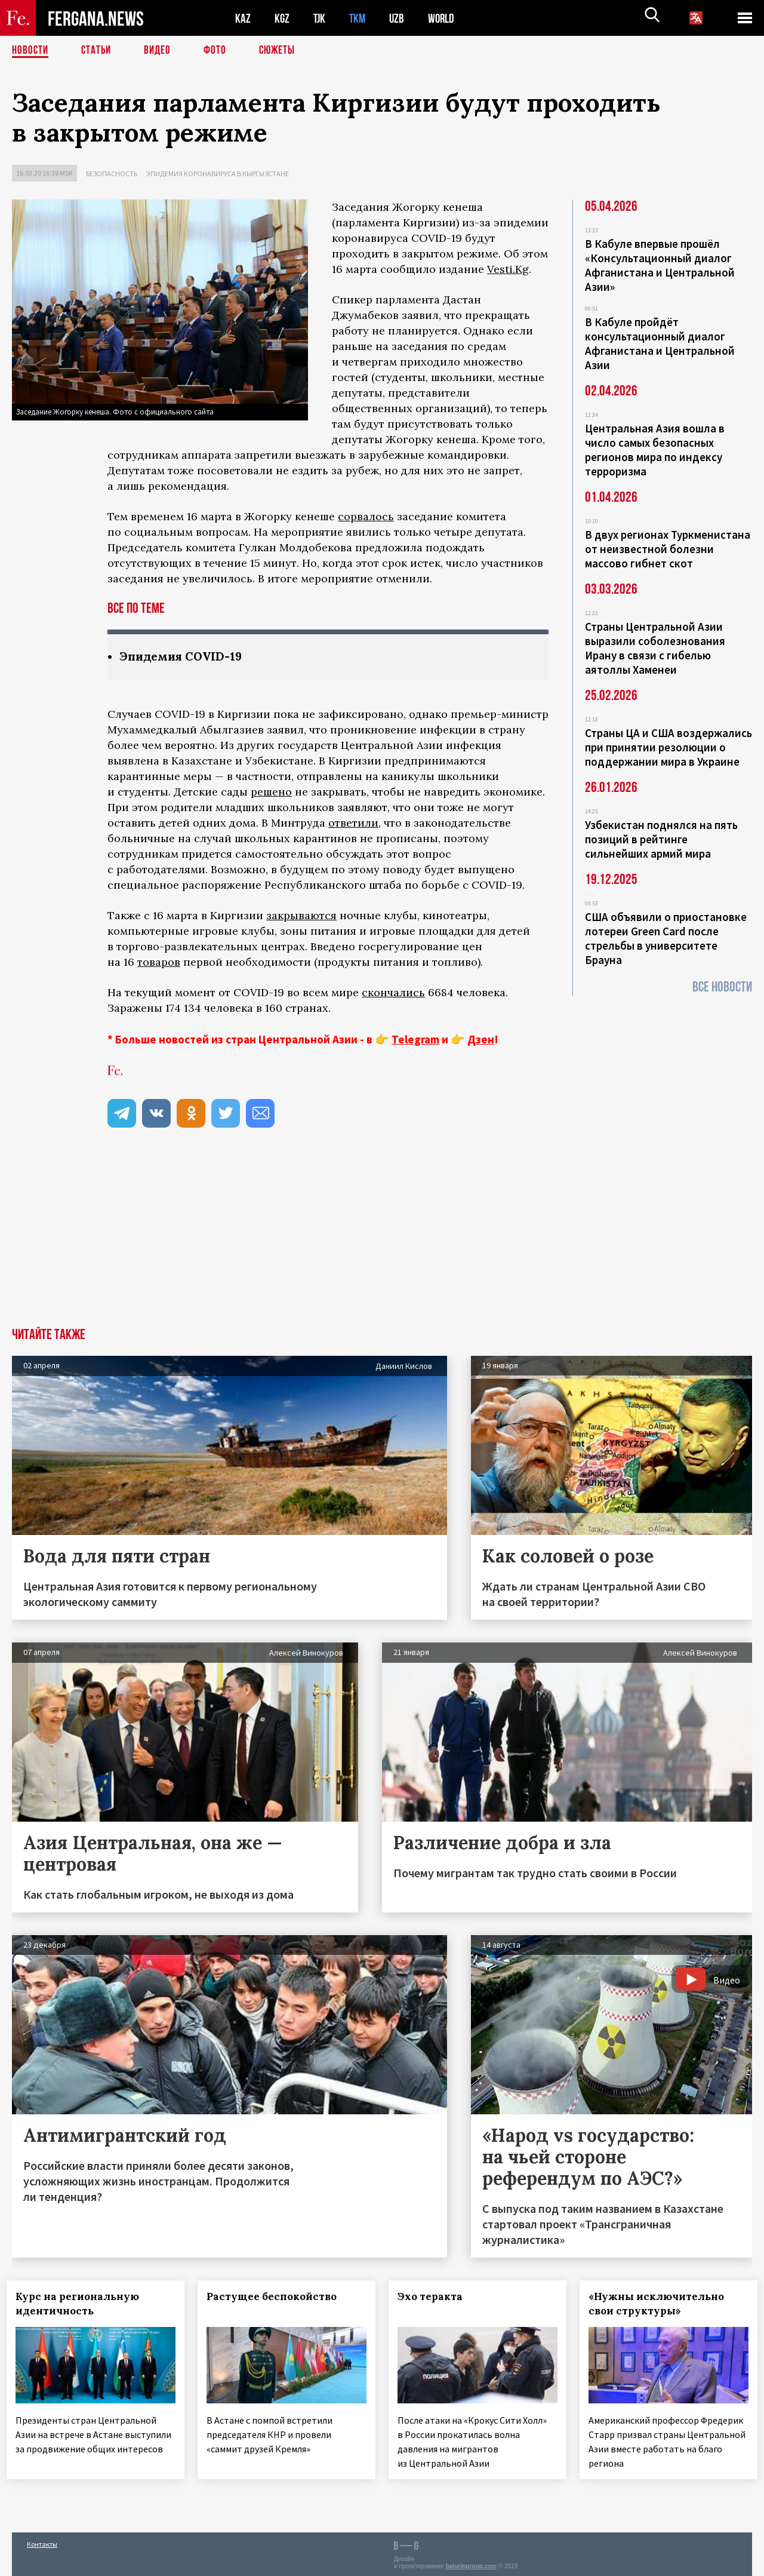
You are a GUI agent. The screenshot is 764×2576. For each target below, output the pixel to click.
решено (271, 792)
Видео (161, 51)
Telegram (415, 1040)
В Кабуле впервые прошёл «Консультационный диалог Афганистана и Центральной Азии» (660, 265)
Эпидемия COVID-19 (183, 656)
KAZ (243, 18)
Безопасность (111, 173)
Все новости (722, 987)
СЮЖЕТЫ (283, 51)
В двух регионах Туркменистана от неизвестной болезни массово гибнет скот (667, 548)
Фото (220, 51)
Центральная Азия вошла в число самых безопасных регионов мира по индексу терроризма (655, 449)
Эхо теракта (435, 2297)
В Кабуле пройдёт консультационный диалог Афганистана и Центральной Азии (660, 343)
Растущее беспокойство (277, 2297)
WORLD (445, 18)
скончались (393, 993)
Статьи (99, 51)
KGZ (282, 18)
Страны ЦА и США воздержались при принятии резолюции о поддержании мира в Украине (668, 747)
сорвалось (366, 516)
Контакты (42, 2541)
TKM (359, 18)
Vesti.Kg (508, 269)
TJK (320, 18)
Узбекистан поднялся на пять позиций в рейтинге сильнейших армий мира (661, 839)
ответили (353, 823)
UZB (400, 18)
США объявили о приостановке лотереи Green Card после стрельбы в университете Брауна (666, 938)
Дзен (480, 1040)
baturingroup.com (471, 2563)
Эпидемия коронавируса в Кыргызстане (217, 173)
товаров (158, 962)
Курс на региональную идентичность (82, 2304)
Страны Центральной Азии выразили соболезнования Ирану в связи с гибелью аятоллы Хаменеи (655, 648)
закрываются (301, 916)
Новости (31, 51)
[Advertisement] (382, 1238)
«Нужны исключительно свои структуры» (661, 2304)
